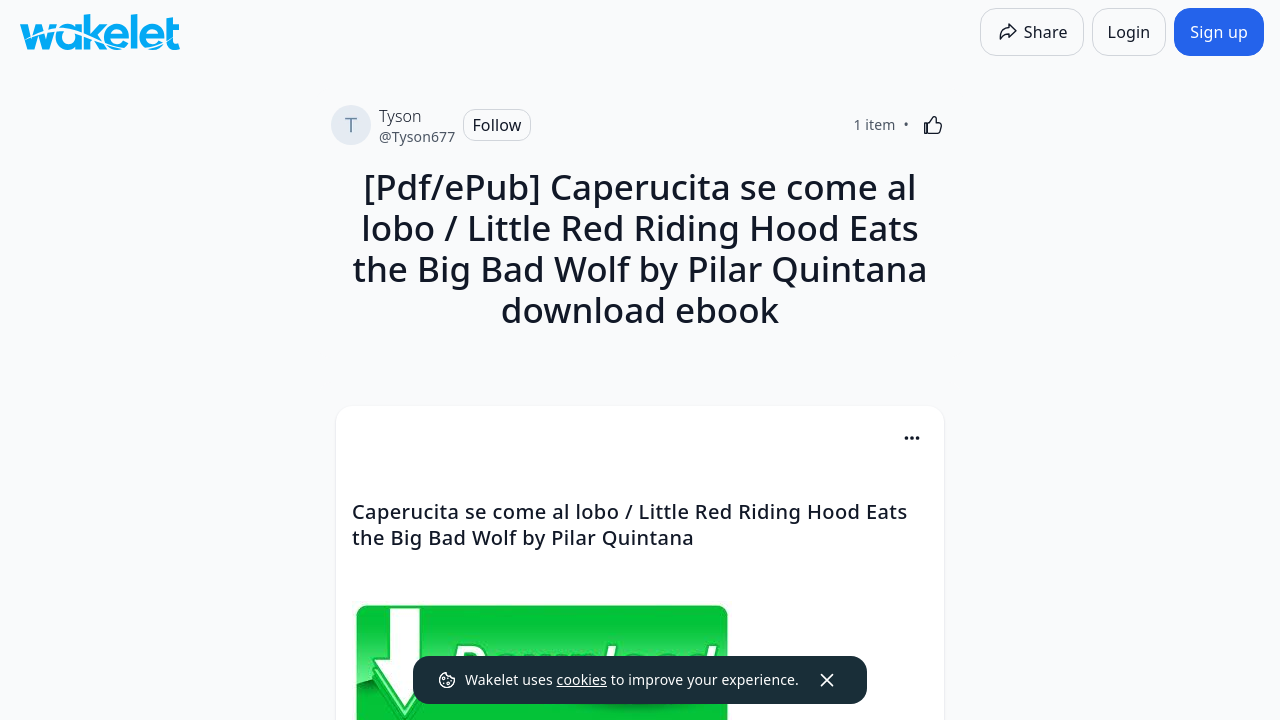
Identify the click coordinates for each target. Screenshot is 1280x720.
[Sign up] (1219, 32)
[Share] (1032, 32)
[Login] (1129, 32)
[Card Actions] (912, 438)
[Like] (933, 125)
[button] (912, 439)
